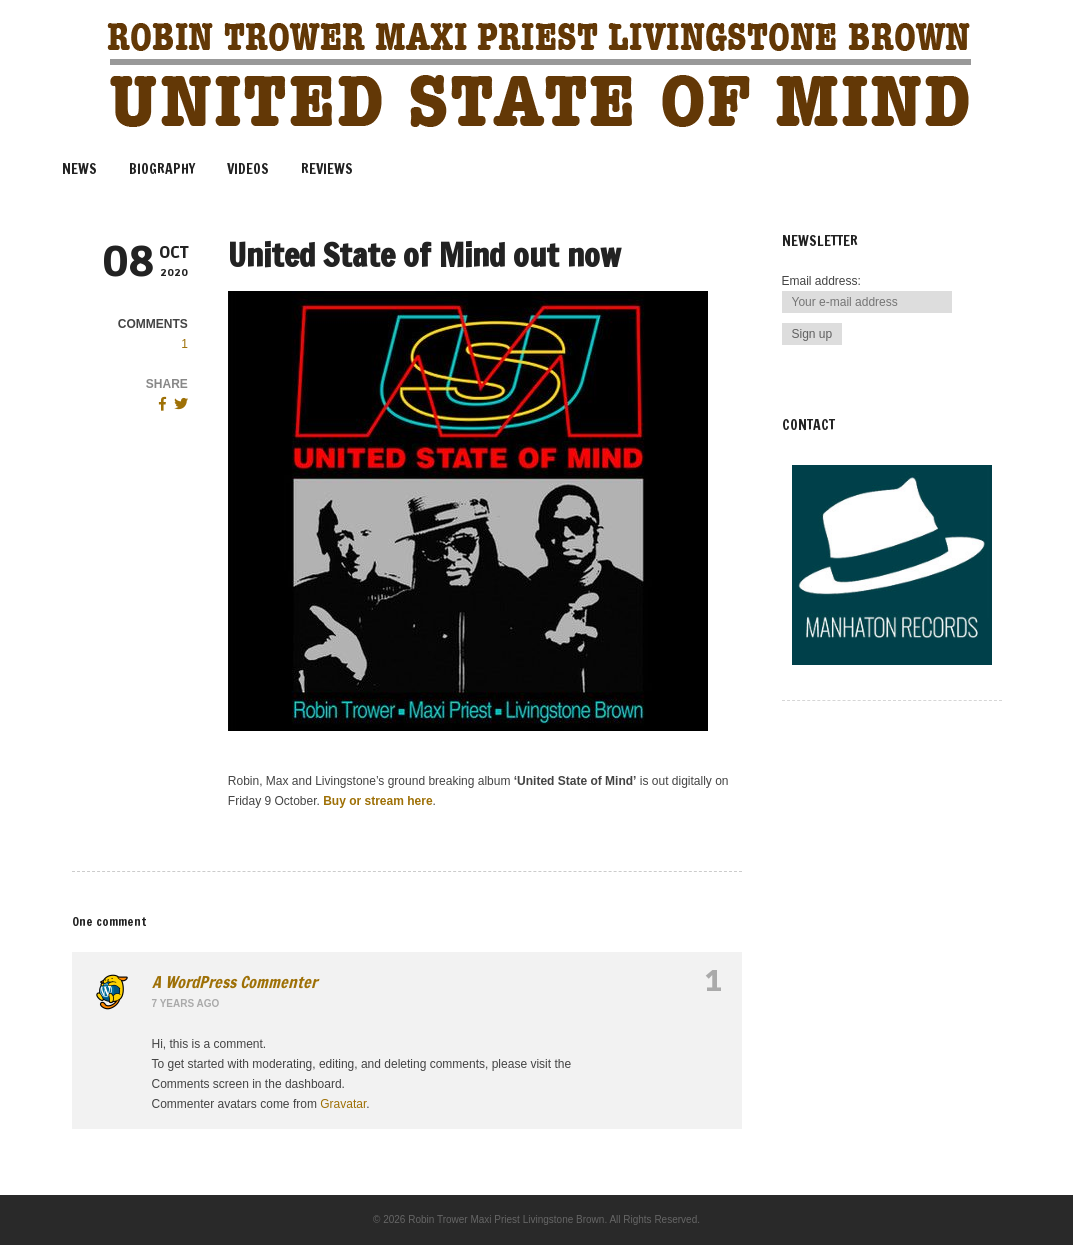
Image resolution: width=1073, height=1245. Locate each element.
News (79, 169)
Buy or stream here (377, 801)
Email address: (821, 281)
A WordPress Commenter (234, 982)
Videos (248, 169)
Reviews (327, 169)
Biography (162, 169)
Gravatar (343, 1104)
